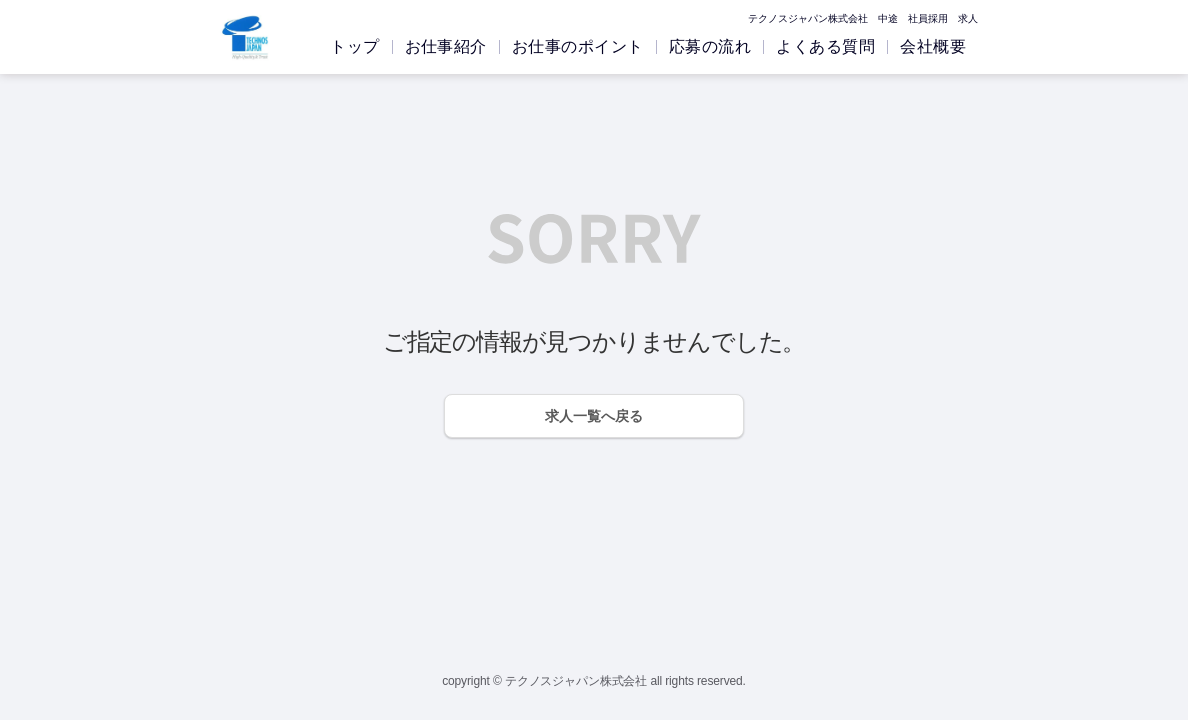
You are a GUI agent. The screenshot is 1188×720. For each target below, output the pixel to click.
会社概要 (933, 46)
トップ (354, 46)
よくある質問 (825, 46)
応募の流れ (710, 46)
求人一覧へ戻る (594, 416)
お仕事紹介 (446, 46)
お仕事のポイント (578, 46)
